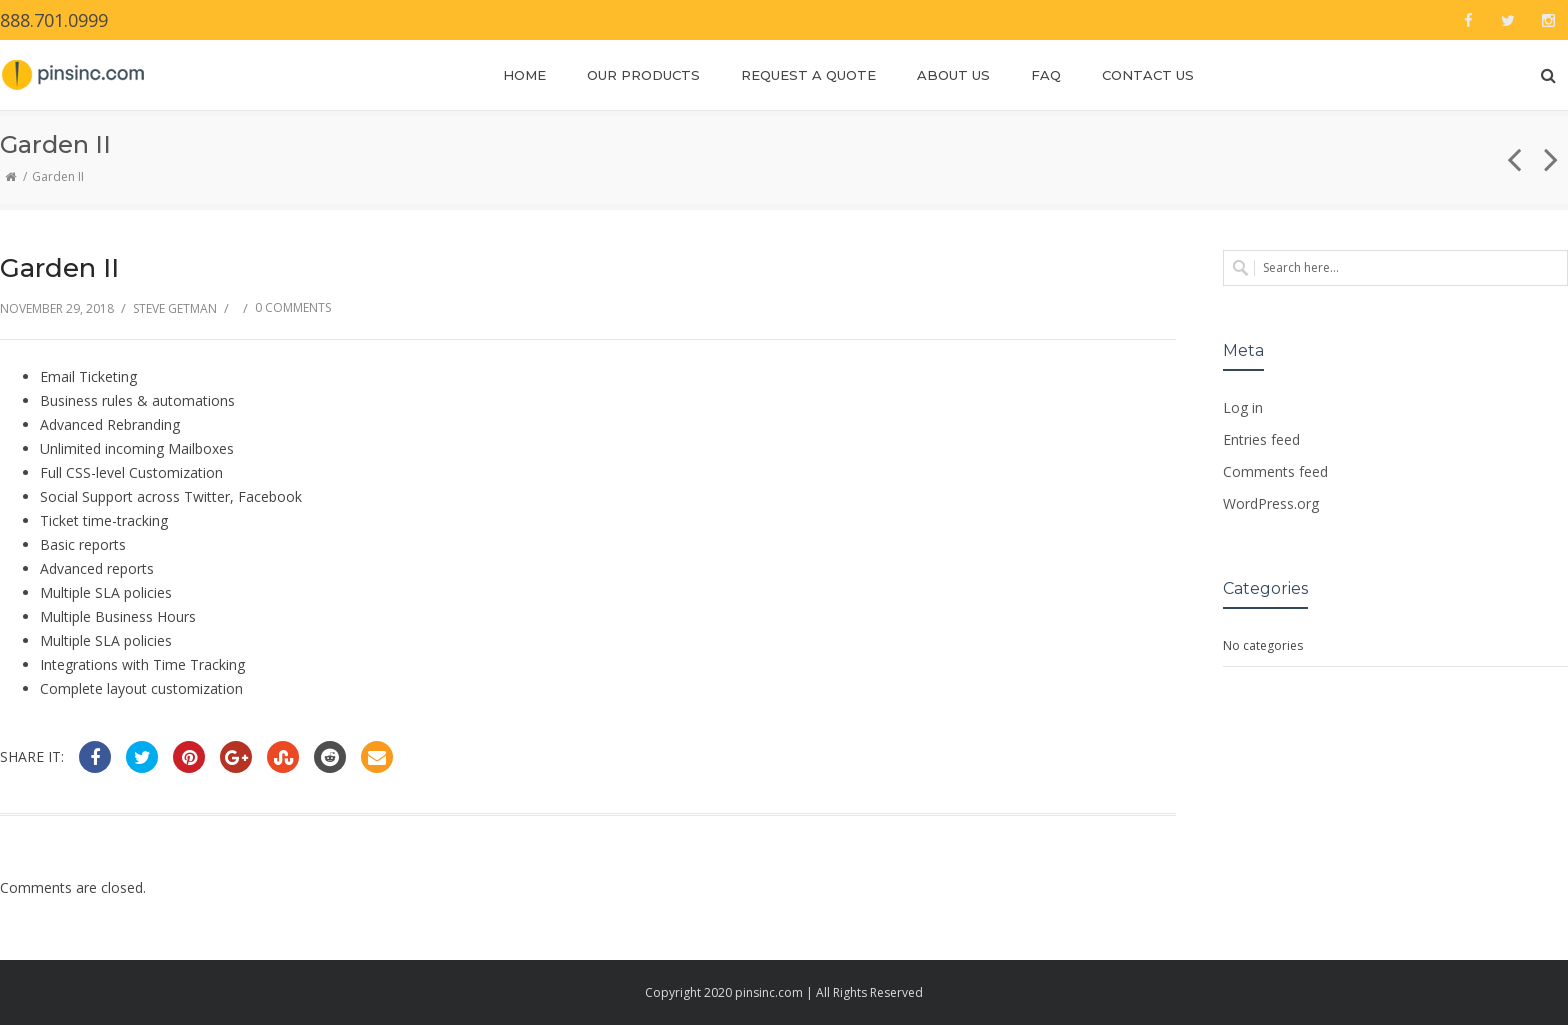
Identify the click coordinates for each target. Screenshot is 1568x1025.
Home (524, 75)
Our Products (643, 75)
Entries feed (1261, 439)
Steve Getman (175, 308)
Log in (1243, 407)
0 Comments (293, 307)
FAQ (1046, 75)
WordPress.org (1271, 503)
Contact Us (1148, 75)
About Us (953, 75)
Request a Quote (808, 75)
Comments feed (1275, 471)
